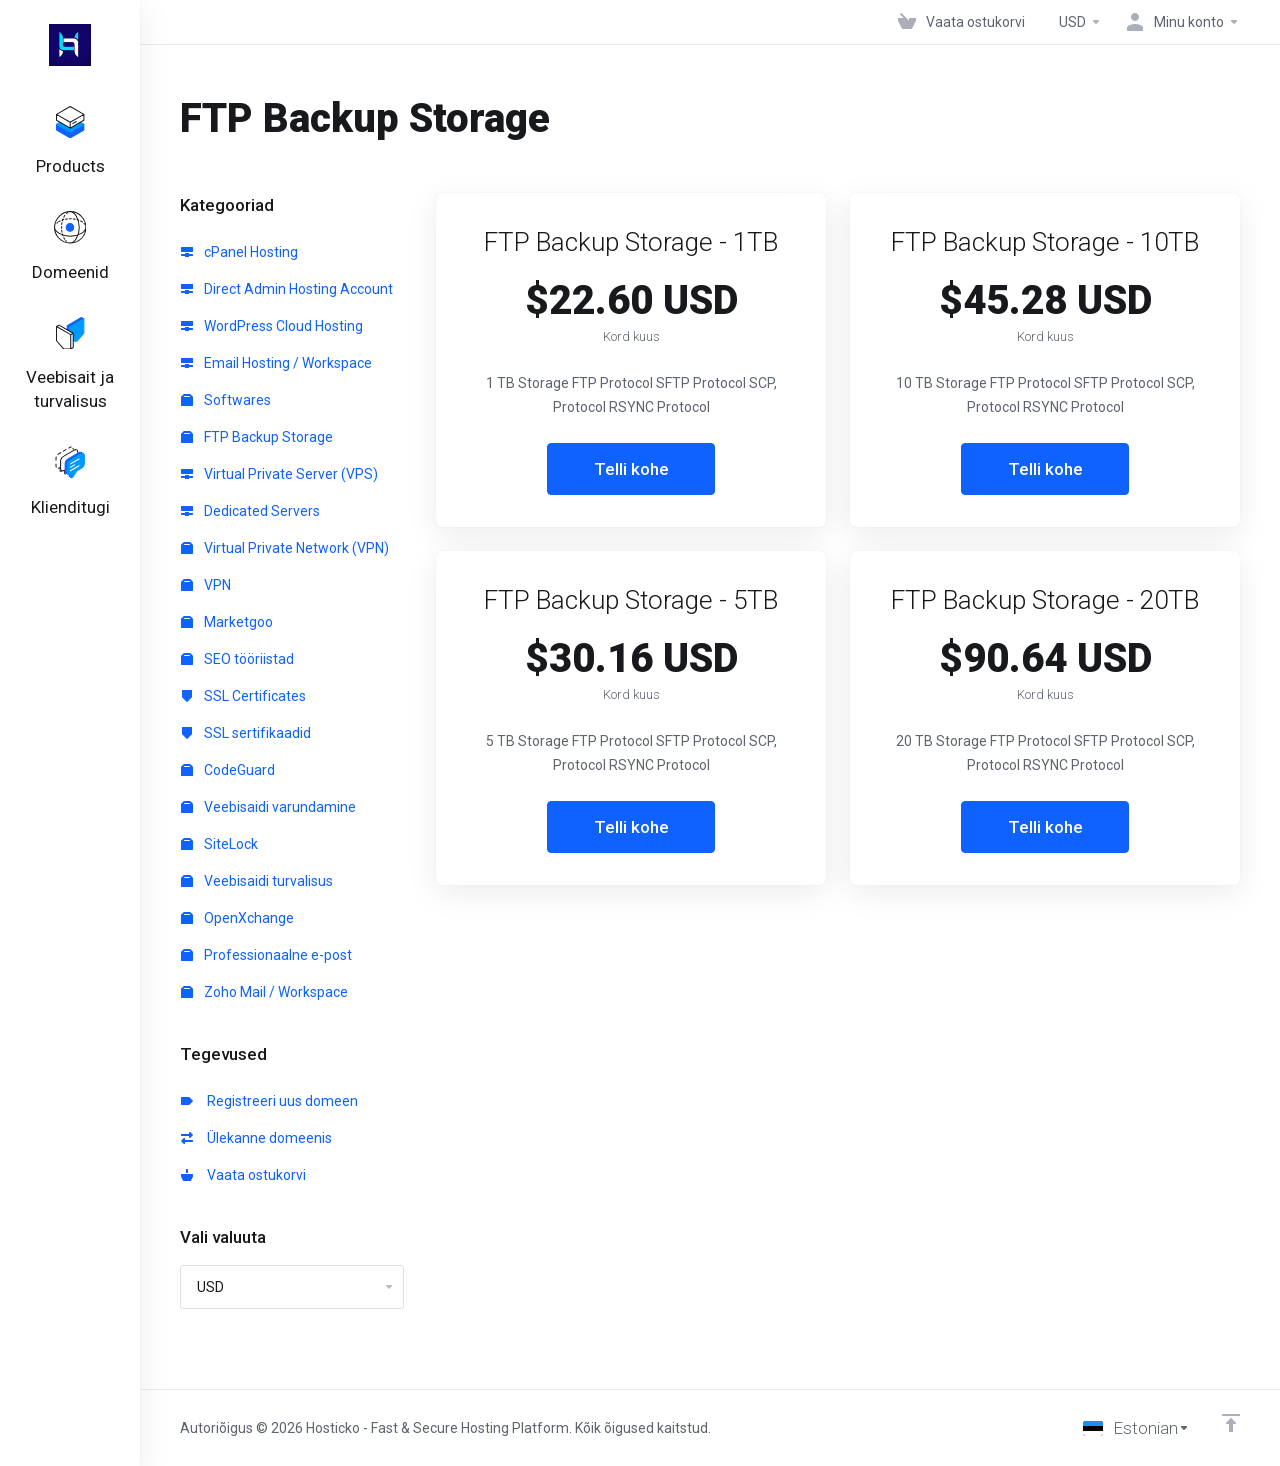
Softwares (226, 400)
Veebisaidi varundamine (268, 807)
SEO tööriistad (237, 659)
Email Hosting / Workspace (276, 363)
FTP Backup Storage (257, 437)
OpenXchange (237, 918)
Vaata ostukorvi (243, 1175)
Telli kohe (631, 469)
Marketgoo (227, 622)
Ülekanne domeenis (256, 1138)
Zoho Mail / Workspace (264, 992)
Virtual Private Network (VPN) (285, 548)
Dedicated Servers (250, 511)
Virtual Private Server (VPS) (279, 474)
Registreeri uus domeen (269, 1101)
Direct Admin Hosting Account (287, 289)
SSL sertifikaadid (246, 733)
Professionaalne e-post (266, 955)
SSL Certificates (243, 696)
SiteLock (219, 844)
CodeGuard (228, 770)
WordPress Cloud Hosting (272, 326)
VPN (206, 585)
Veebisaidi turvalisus (257, 881)
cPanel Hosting (239, 252)
